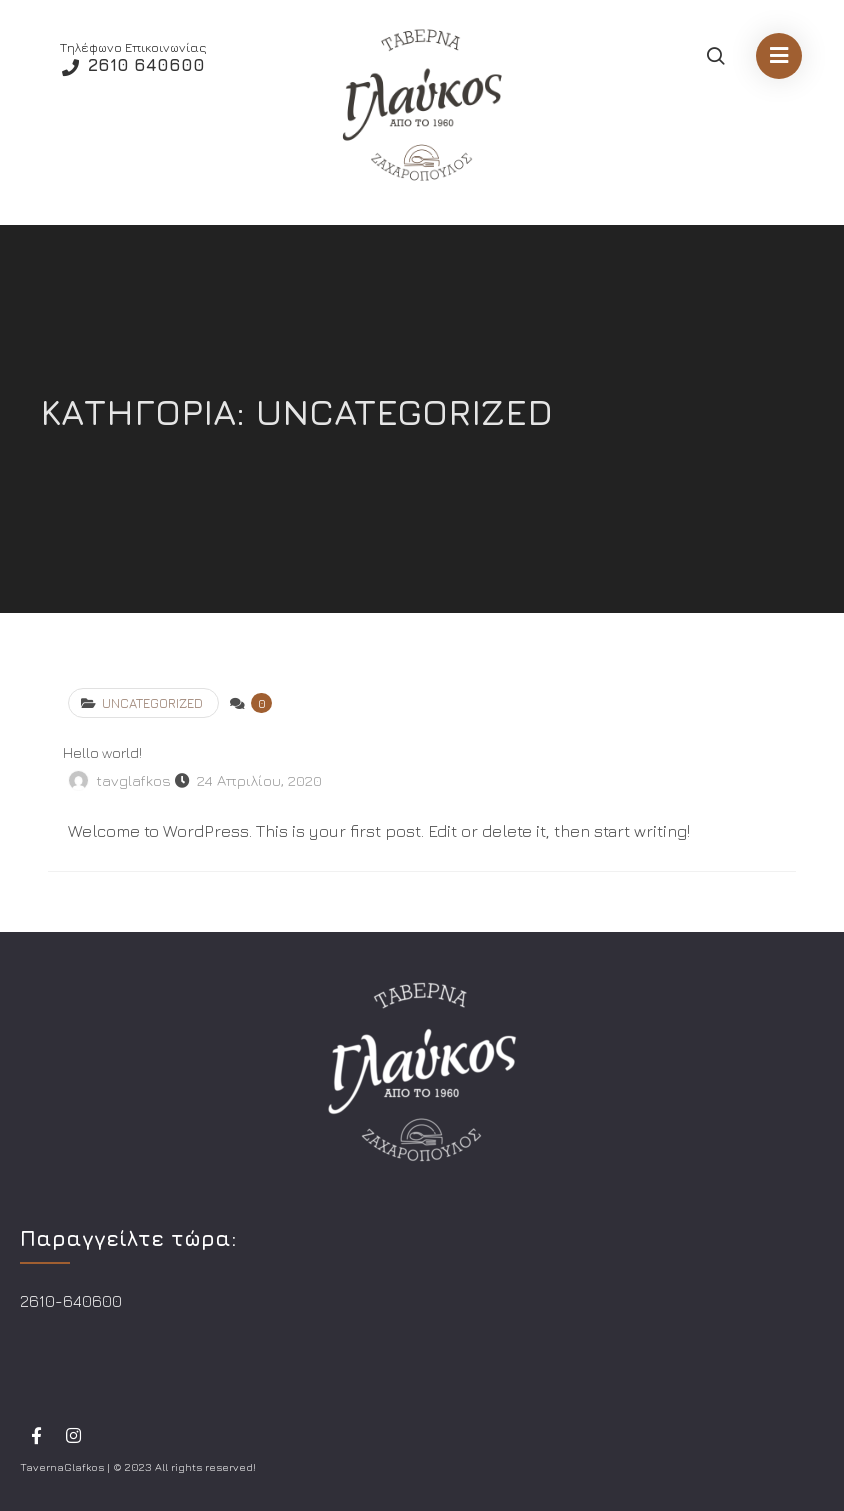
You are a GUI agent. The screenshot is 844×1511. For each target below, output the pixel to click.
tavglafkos (133, 780)
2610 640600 (144, 65)
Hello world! (102, 752)
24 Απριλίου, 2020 (259, 780)
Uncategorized (152, 703)
